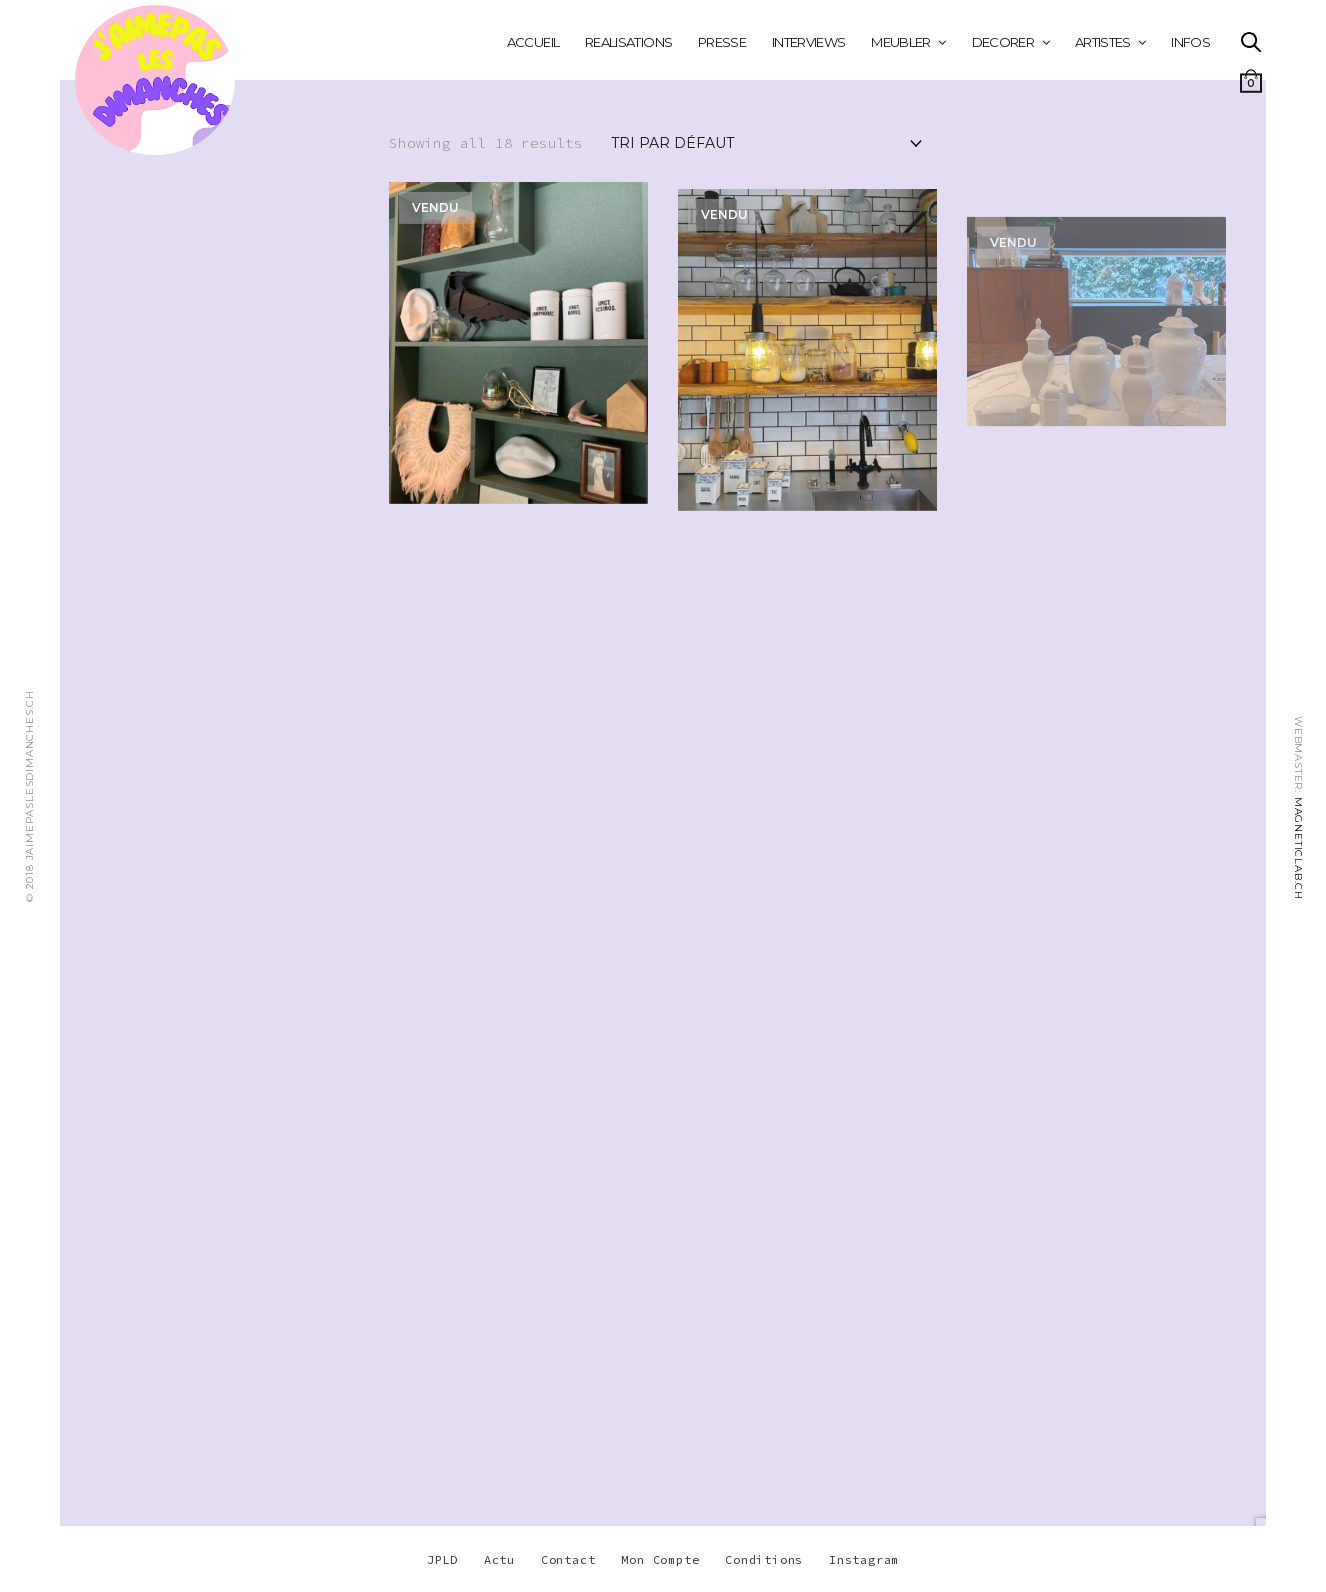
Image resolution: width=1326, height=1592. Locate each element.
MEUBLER (900, 42)
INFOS (1190, 42)
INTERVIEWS (809, 42)
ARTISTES (1103, 42)
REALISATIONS (628, 42)
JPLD (442, 1559)
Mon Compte (660, 1559)
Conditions (764, 1559)
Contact (568, 1559)
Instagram (864, 1559)
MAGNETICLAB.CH (1298, 848)
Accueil (533, 42)
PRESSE (722, 42)
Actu (499, 1559)
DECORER (1003, 42)
